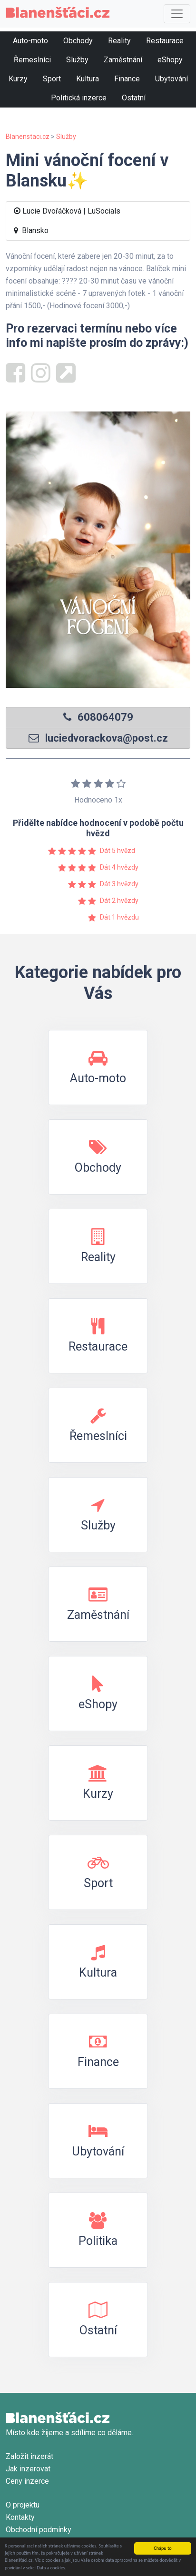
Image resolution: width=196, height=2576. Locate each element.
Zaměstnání (123, 59)
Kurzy (18, 78)
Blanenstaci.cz (27, 136)
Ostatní (134, 97)
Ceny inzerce (27, 2481)
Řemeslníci (32, 59)
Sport (52, 78)
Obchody (78, 40)
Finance (127, 78)
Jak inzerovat (28, 2468)
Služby (77, 59)
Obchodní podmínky (38, 2529)
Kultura (87, 78)
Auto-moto (30, 40)
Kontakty (20, 2517)
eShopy (170, 59)
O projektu (22, 2504)
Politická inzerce (79, 97)
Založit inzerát (29, 2456)
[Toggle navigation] (177, 13)
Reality (119, 40)
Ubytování (171, 78)
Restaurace (165, 40)
